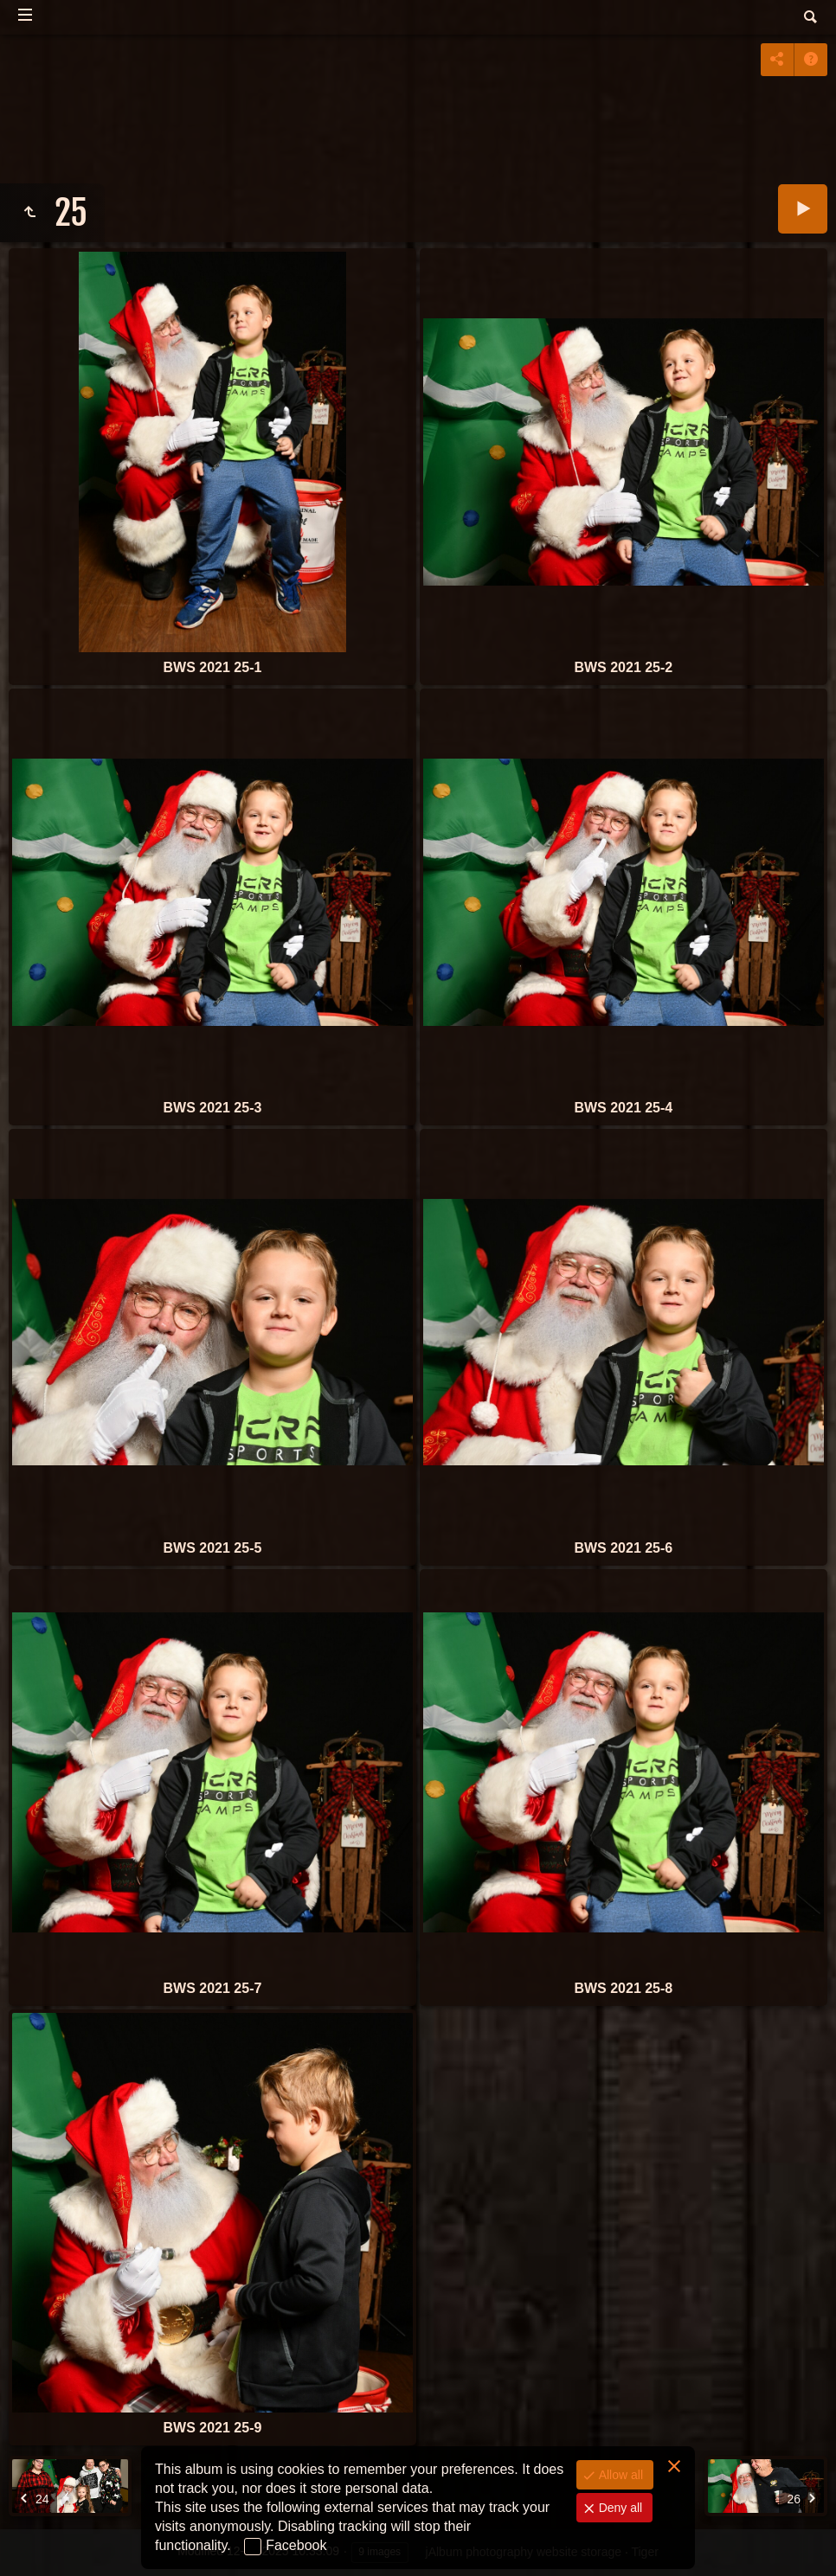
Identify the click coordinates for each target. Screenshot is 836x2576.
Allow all (619, 2475)
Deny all (618, 2508)
